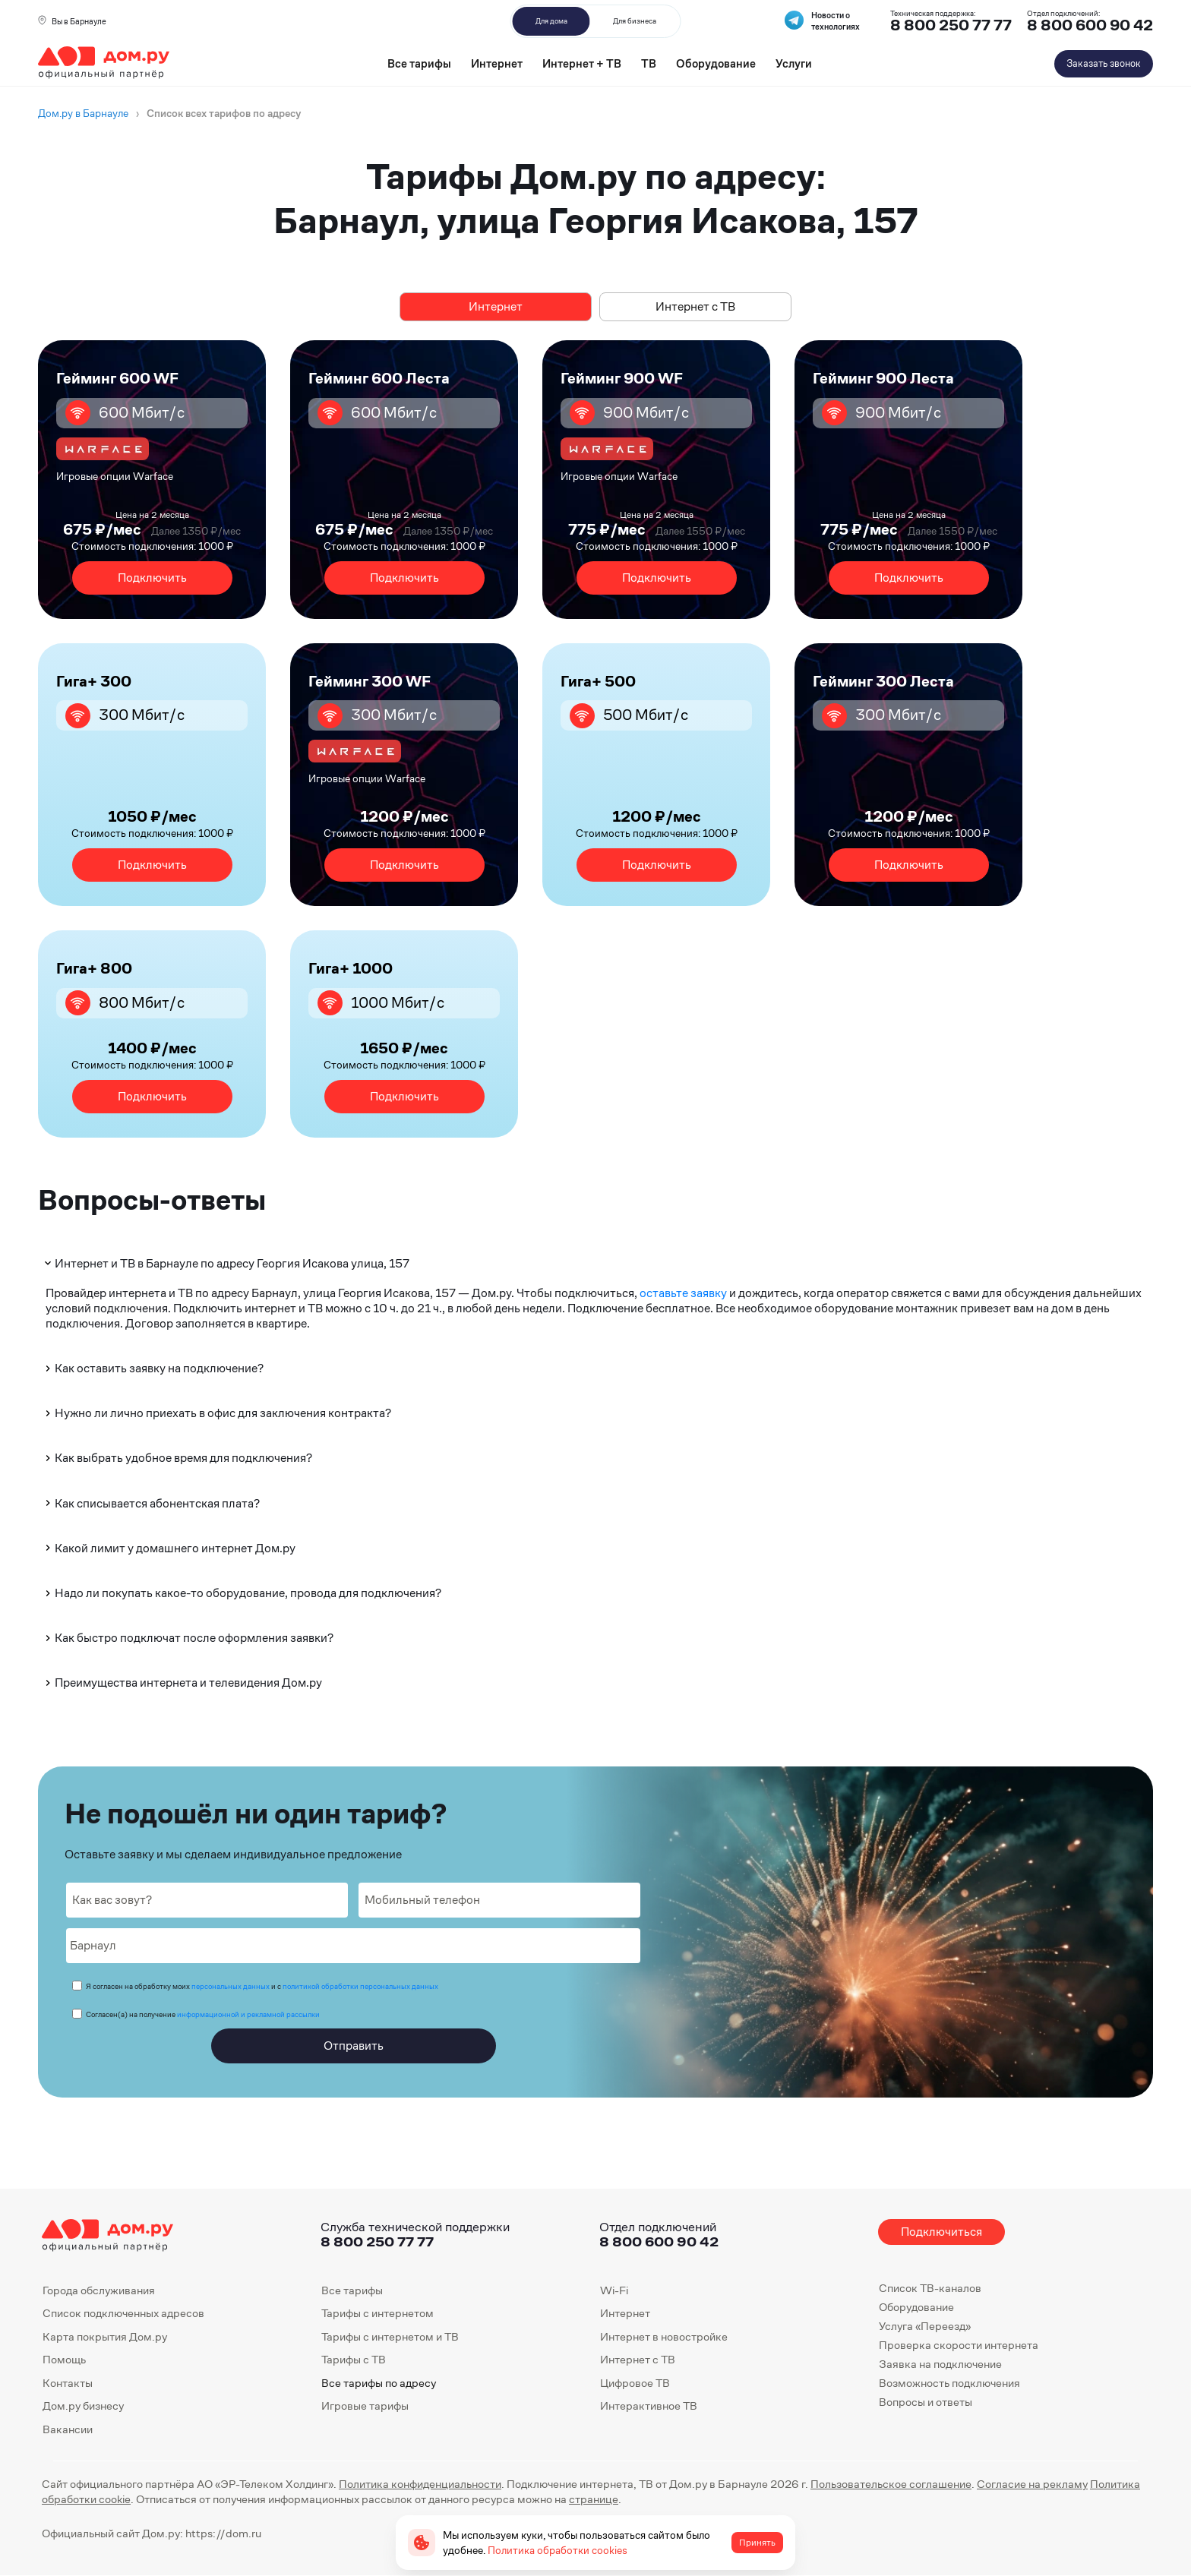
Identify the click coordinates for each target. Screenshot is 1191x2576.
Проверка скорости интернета (958, 2345)
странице (593, 2499)
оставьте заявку (683, 1293)
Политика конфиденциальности (420, 2484)
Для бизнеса (634, 21)
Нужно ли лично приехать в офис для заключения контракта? (217, 1413)
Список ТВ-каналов (930, 2288)
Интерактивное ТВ (648, 2405)
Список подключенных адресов (123, 2313)
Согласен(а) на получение (203, 2014)
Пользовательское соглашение (890, 2484)
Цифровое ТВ (635, 2383)
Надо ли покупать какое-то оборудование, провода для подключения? (242, 1593)
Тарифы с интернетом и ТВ (390, 2336)
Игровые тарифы (365, 2405)
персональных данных (230, 1986)
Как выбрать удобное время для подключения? (177, 1458)
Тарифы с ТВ (353, 2359)
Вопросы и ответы (925, 2401)
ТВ (648, 63)
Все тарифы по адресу (378, 2383)
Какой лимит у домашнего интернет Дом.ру (169, 1548)
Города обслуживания (99, 2290)
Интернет (497, 63)
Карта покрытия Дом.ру (105, 2336)
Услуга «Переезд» (925, 2326)
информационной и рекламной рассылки (248, 2014)
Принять (757, 2543)
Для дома (551, 21)
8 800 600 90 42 (1090, 25)
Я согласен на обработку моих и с (262, 1986)
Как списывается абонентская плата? (151, 1503)
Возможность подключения (949, 2383)
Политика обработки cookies (557, 2550)
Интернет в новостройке (664, 2336)
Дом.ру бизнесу (83, 2405)
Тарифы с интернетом (377, 2313)
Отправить (354, 2046)
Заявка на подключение (940, 2364)
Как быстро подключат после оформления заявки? (188, 1638)
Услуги (794, 63)
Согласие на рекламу (1032, 2484)
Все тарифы (419, 63)
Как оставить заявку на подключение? (153, 1368)
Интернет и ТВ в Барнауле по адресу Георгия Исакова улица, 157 (226, 1263)
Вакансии (68, 2429)
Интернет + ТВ (581, 63)
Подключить (152, 578)
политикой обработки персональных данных (360, 1986)
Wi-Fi (614, 2290)
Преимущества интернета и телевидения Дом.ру (182, 1682)
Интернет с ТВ (695, 306)
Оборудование (716, 63)
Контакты (68, 2383)
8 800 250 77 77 (377, 2241)
